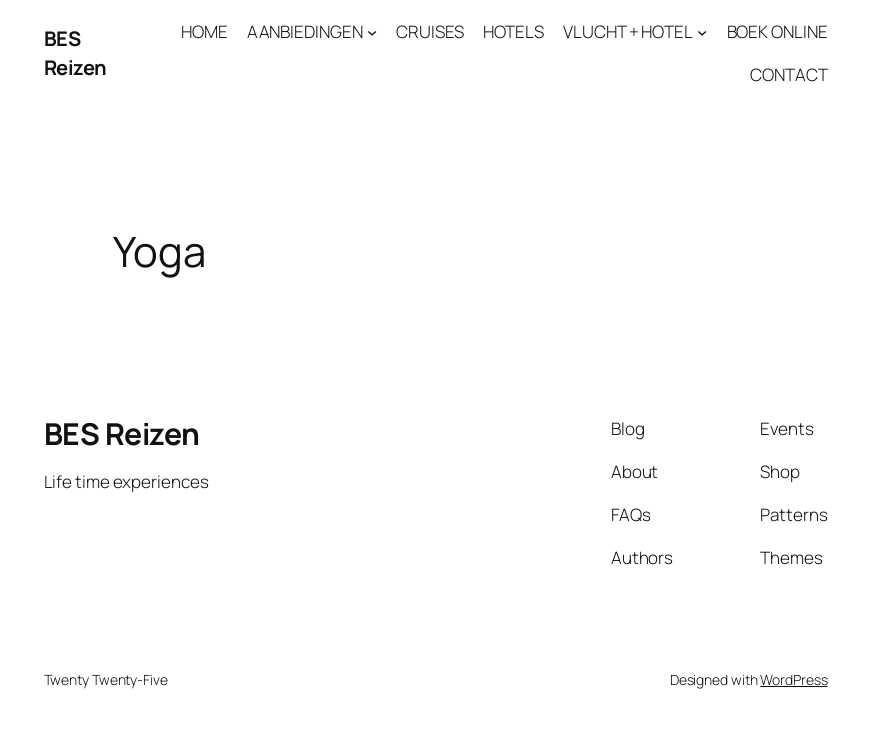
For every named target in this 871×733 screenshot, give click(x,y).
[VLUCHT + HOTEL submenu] (702, 32)
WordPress (793, 679)
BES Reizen (75, 52)
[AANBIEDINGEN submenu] (372, 32)
